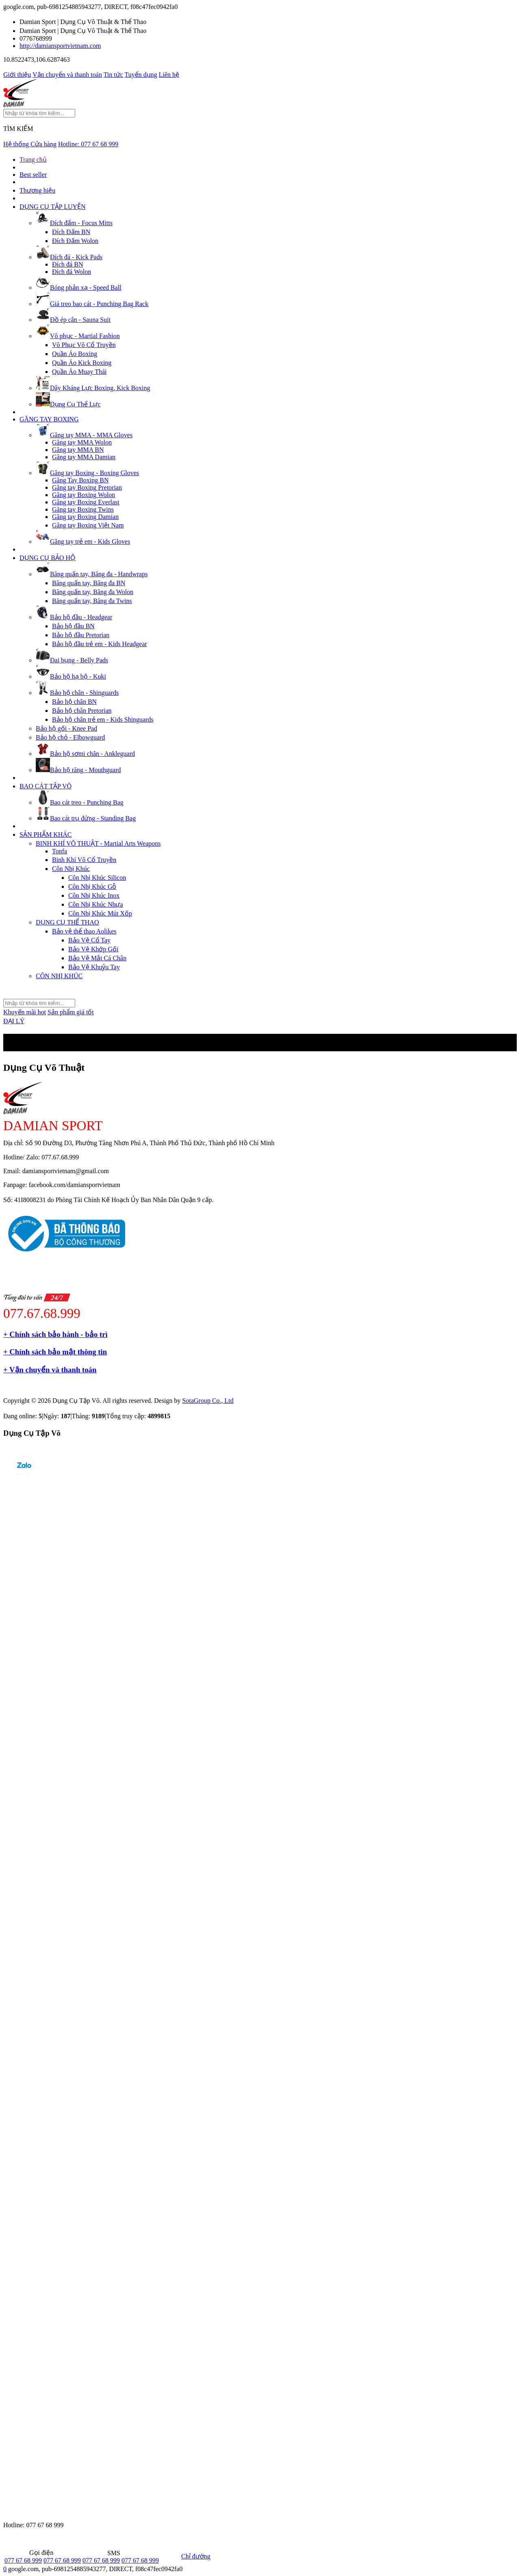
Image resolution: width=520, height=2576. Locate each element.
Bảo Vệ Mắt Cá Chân (97, 958)
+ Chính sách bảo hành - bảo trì (55, 1334)
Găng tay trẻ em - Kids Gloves (83, 541)
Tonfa (59, 851)
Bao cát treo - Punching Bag (80, 802)
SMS (101, 2553)
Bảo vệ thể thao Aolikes (84, 931)
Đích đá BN (67, 264)
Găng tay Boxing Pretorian (87, 487)
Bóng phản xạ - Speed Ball (78, 287)
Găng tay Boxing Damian (85, 516)
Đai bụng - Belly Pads (72, 660)
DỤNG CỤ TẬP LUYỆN (53, 206)
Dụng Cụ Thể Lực (68, 404)
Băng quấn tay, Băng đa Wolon (92, 591)
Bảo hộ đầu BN (73, 626)
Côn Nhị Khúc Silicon (97, 877)
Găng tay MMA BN (78, 449)
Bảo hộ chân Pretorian (82, 710)
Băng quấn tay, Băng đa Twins (92, 600)
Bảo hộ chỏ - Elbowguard (70, 737)
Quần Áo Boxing (74, 353)
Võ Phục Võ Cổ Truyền (84, 344)
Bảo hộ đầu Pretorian (80, 635)
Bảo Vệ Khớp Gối (93, 949)
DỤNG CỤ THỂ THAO (67, 922)
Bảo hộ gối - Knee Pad (66, 728)
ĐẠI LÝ (13, 1021)
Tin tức (113, 74)
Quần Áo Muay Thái (79, 371)
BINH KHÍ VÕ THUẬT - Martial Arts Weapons (98, 843)
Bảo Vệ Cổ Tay (89, 940)
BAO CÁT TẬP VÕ (46, 786)
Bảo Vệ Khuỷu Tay (94, 967)
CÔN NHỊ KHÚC (59, 975)
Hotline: (88, 144)
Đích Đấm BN (71, 231)
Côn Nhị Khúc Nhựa (95, 904)
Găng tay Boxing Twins (83, 509)
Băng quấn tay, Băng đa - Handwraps (91, 574)
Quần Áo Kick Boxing (81, 362)
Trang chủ (33, 159)
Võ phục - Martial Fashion (78, 335)
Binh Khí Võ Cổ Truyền (84, 859)
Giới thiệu (17, 74)
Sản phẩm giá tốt (71, 1012)
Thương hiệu (37, 190)
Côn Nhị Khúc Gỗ (92, 886)
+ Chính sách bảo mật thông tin (55, 1352)
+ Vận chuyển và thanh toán (49, 1369)
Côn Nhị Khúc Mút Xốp (100, 913)
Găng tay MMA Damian (83, 457)
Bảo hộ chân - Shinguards (77, 692)
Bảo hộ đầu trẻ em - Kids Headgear (99, 643)
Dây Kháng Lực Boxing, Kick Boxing (93, 387)
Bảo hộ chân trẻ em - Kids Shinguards (103, 719)
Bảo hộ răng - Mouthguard (78, 769)
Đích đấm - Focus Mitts (74, 222)
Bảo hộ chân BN (74, 701)
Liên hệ (169, 74)
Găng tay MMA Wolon (82, 442)
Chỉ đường (185, 2556)
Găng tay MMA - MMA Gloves (84, 435)
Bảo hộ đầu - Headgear (74, 617)
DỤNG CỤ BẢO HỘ (48, 557)
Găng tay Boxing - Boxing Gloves (87, 472)
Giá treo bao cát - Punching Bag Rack (92, 303)
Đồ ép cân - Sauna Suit (73, 319)
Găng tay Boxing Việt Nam (88, 525)
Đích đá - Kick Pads (69, 257)
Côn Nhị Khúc (71, 868)
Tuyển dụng (141, 74)
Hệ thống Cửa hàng (29, 144)
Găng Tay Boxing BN (80, 480)
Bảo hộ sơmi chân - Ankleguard (85, 753)
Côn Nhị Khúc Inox (93, 895)
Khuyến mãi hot (24, 1012)
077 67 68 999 (23, 2560)
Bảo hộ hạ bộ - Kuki (71, 676)
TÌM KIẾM (18, 128)
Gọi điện (28, 2552)
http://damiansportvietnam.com (60, 45)
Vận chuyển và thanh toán (67, 74)
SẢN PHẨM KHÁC (46, 834)
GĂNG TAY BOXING (49, 419)
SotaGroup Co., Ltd (208, 1400)
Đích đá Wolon (71, 271)
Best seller (33, 174)
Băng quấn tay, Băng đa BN (88, 582)
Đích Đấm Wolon (75, 240)
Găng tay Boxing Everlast (85, 502)
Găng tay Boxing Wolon (83, 494)
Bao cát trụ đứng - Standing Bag (86, 818)
